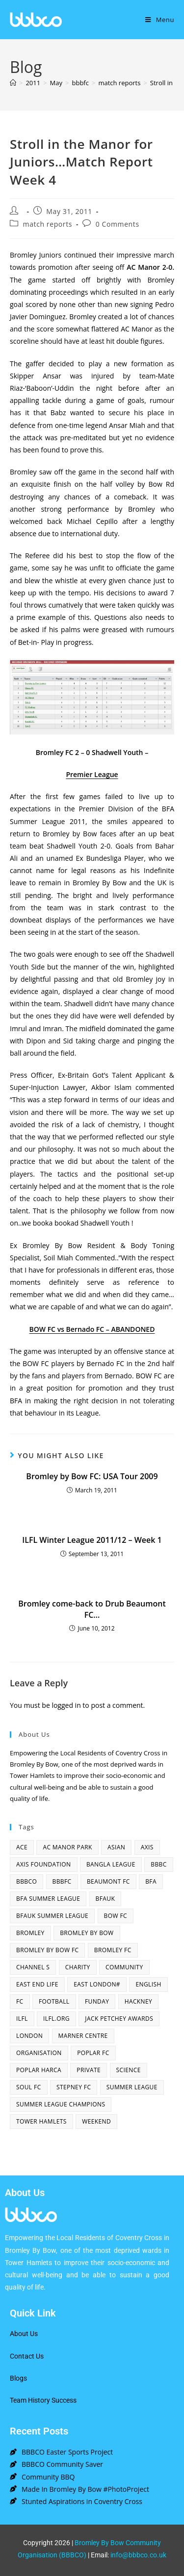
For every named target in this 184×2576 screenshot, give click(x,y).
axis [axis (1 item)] (147, 1847)
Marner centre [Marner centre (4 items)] (83, 2036)
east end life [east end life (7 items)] (37, 1984)
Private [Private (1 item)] (89, 2070)
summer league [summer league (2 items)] (132, 2087)
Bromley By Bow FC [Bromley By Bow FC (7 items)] (47, 1950)
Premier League (92, 774)
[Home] (13, 82)
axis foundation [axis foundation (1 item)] (43, 1864)
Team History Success (43, 2400)
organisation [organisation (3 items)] (39, 2053)
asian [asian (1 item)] (116, 1847)
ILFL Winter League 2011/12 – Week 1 (91, 1540)
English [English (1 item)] (148, 1984)
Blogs (18, 2378)
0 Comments (117, 224)
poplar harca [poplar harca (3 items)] (38, 2070)
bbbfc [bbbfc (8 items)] (62, 1881)
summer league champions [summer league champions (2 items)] (60, 2104)
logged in (66, 1705)
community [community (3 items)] (124, 1967)
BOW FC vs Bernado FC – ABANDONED (92, 1329)
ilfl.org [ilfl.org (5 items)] (56, 2018)
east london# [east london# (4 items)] (97, 1984)
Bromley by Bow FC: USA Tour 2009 (92, 1476)
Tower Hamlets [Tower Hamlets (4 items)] (41, 2121)
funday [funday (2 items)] (97, 2001)
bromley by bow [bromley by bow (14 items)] (86, 1933)
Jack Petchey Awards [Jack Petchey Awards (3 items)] (119, 2018)
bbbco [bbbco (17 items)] (26, 1881)
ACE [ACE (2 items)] (21, 1847)
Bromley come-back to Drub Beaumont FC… (92, 1609)
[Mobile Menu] (159, 19)
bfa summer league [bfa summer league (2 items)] (48, 1898)
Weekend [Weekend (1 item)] (96, 2121)
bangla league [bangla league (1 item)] (110, 1864)
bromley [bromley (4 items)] (30, 1933)
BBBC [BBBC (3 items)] (158, 1864)
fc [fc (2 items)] (20, 2001)
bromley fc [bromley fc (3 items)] (112, 1950)
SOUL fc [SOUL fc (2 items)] (28, 2087)
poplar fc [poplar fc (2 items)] (93, 2053)
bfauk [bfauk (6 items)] (105, 1898)
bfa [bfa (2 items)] (151, 1881)
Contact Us (27, 2356)
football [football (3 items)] (54, 2001)
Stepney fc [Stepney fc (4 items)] (73, 2087)
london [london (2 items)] (29, 2036)
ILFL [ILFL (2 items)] (22, 2018)
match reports (47, 224)
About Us (24, 2334)
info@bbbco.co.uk (138, 2555)
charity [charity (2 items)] (77, 1967)
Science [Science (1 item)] (128, 2070)
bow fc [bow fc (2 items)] (115, 1916)
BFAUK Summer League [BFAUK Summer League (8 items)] (52, 1916)
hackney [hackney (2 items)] (139, 2001)
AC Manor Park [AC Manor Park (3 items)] (67, 1847)
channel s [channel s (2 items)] (33, 1967)
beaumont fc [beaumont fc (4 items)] (108, 1881)
